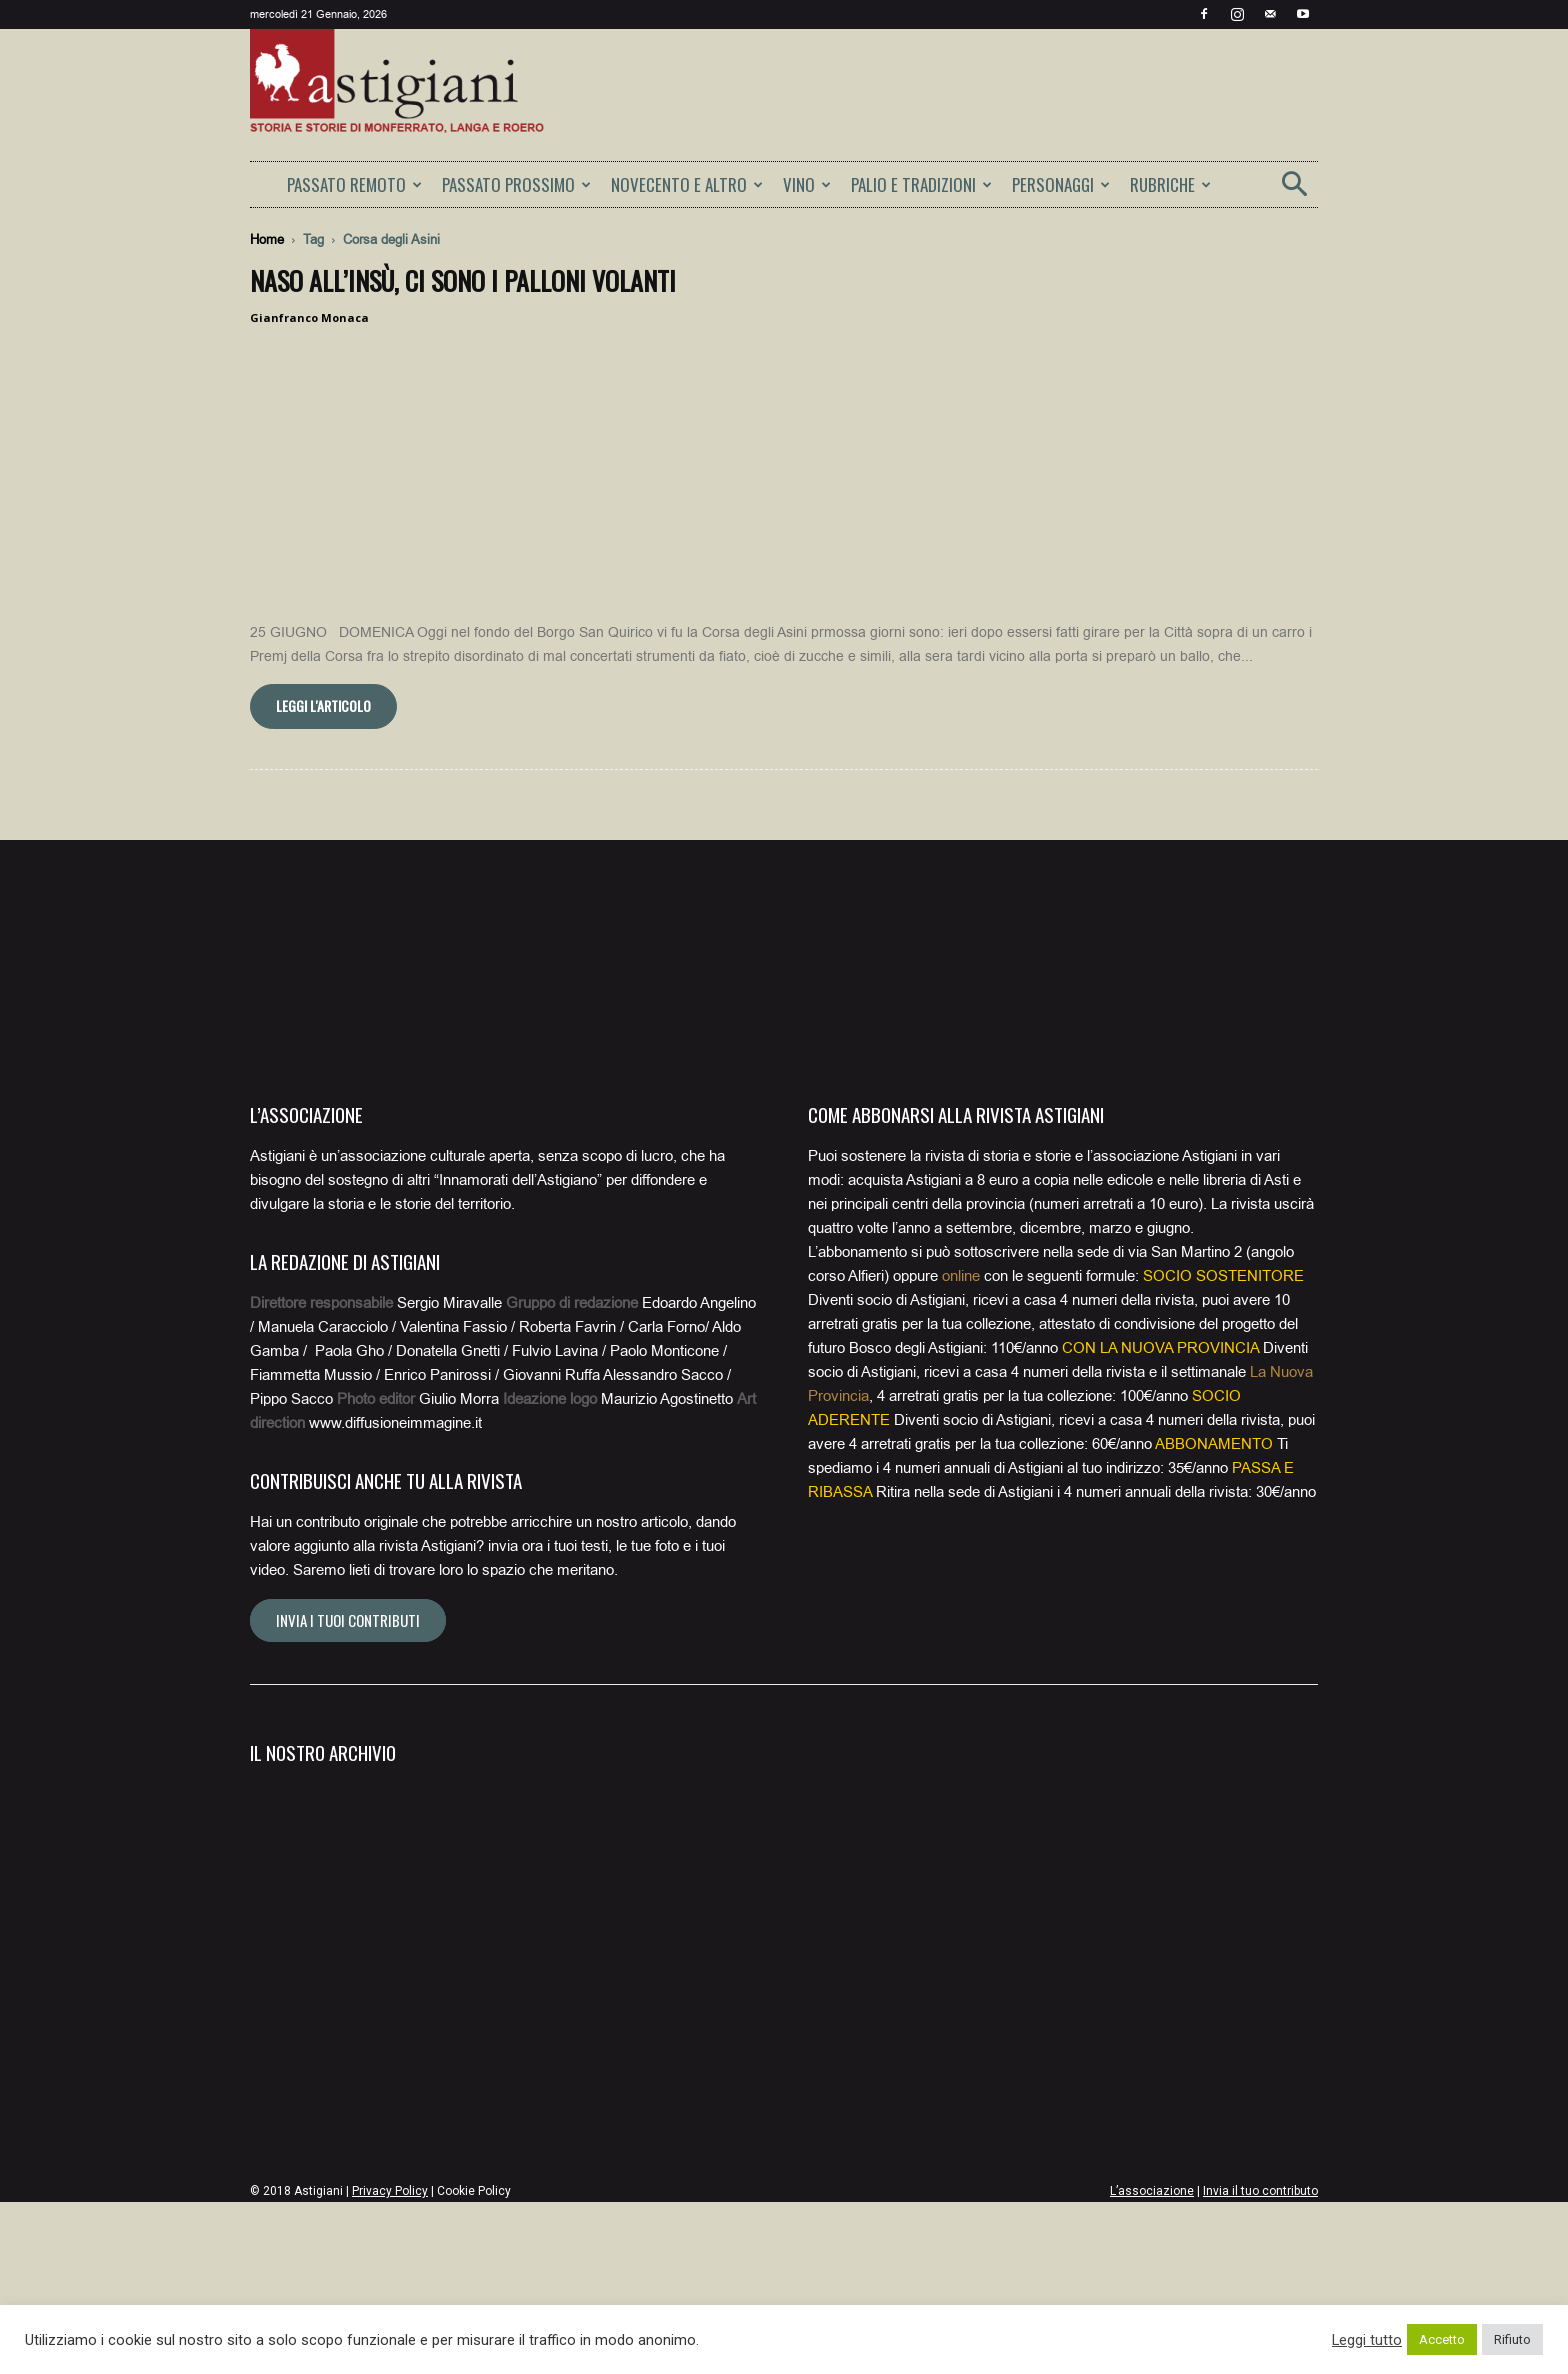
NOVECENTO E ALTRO (687, 184)
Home (267, 239)
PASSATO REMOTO (354, 184)
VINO (807, 184)
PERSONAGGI (1061, 184)
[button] (1294, 190)
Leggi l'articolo (323, 877)
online (961, 1448)
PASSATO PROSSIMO (516, 184)
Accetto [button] (1442, 2339)
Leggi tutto (1367, 2340)
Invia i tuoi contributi (348, 1792)
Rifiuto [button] (1512, 2339)
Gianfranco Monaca (309, 317)
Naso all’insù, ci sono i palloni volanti (463, 280)
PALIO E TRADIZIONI (921, 184)
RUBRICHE (1170, 184)
